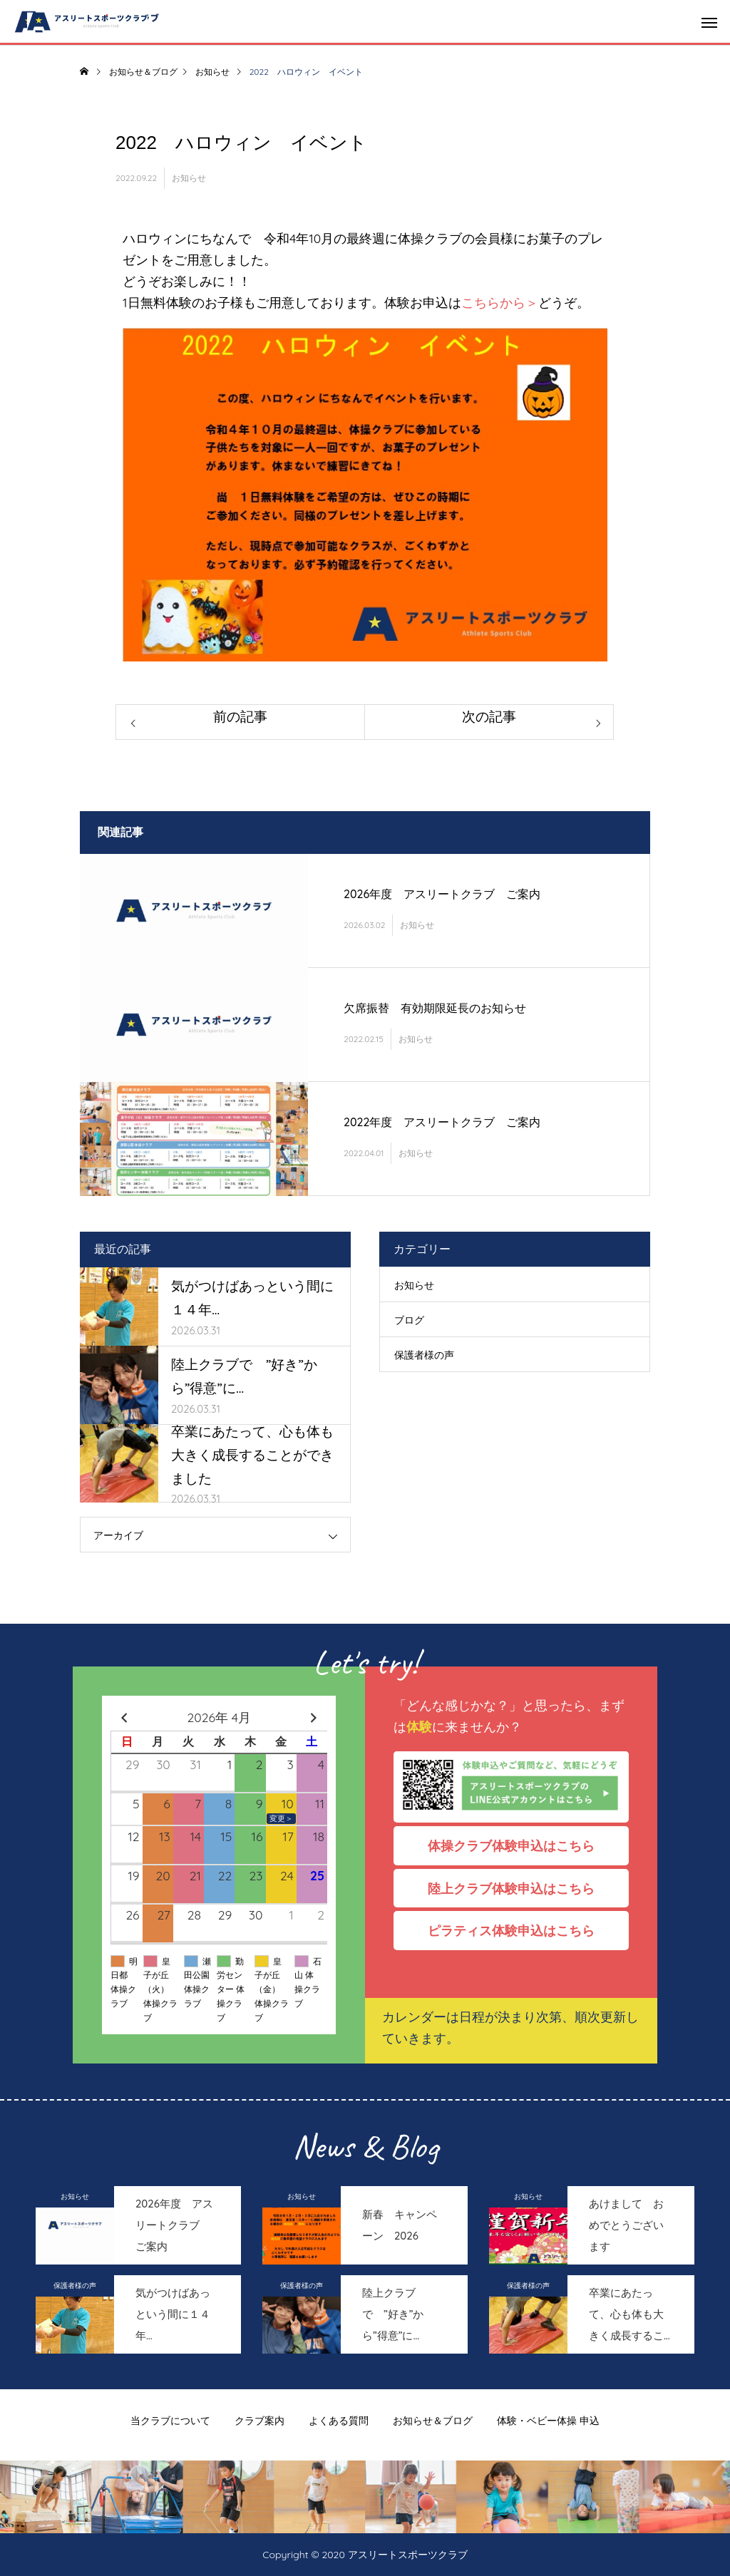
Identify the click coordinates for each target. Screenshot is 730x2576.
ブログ (409, 1320)
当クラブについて (170, 2420)
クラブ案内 (259, 2420)
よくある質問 (339, 2420)
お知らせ (189, 177)
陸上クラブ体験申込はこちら (517, 1888)
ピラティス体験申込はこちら (517, 1930)
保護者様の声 (424, 1355)
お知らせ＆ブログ (433, 2420)
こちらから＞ (499, 302)
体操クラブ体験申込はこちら (517, 1845)
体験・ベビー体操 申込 (548, 2420)
